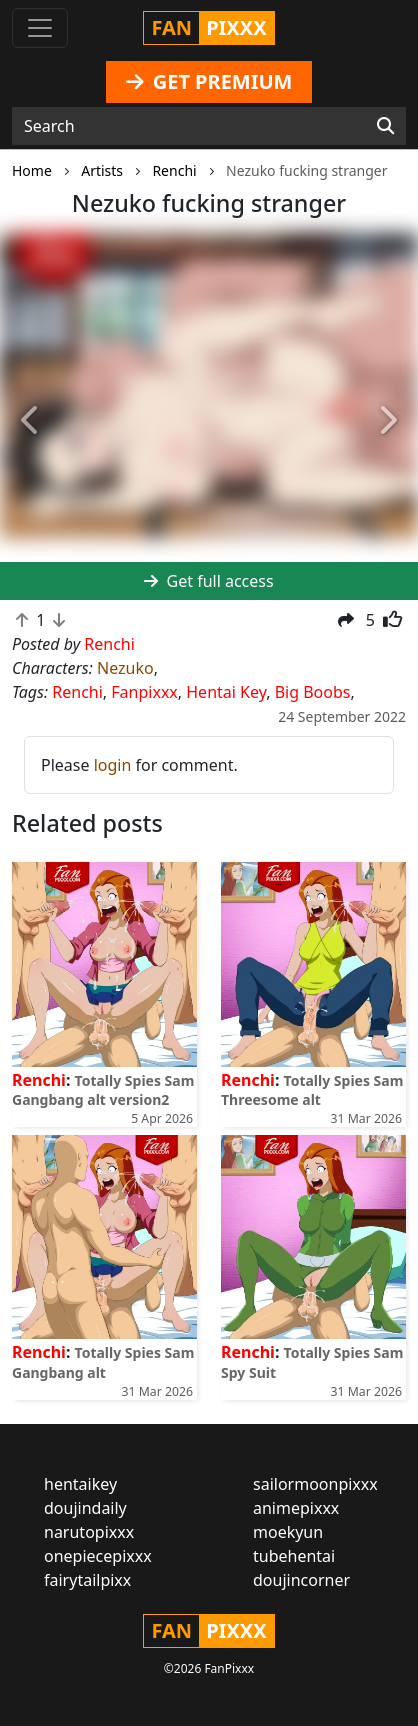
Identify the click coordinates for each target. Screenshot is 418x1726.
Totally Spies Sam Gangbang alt (103, 1362)
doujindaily (85, 1508)
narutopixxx (89, 1532)
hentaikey (80, 1484)
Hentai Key (226, 692)
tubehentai (294, 1556)
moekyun (288, 1532)
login (113, 765)
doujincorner (301, 1580)
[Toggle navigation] (40, 28)
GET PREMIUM (209, 81)
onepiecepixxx (98, 1556)
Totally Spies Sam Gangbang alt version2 (103, 1090)
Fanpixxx (144, 692)
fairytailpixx (87, 1580)
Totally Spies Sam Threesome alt (312, 1090)
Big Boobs (313, 692)
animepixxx (296, 1508)
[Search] (385, 126)
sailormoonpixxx (315, 1484)
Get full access (208, 581)
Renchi (77, 692)
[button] (31, 420)
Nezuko (125, 668)
